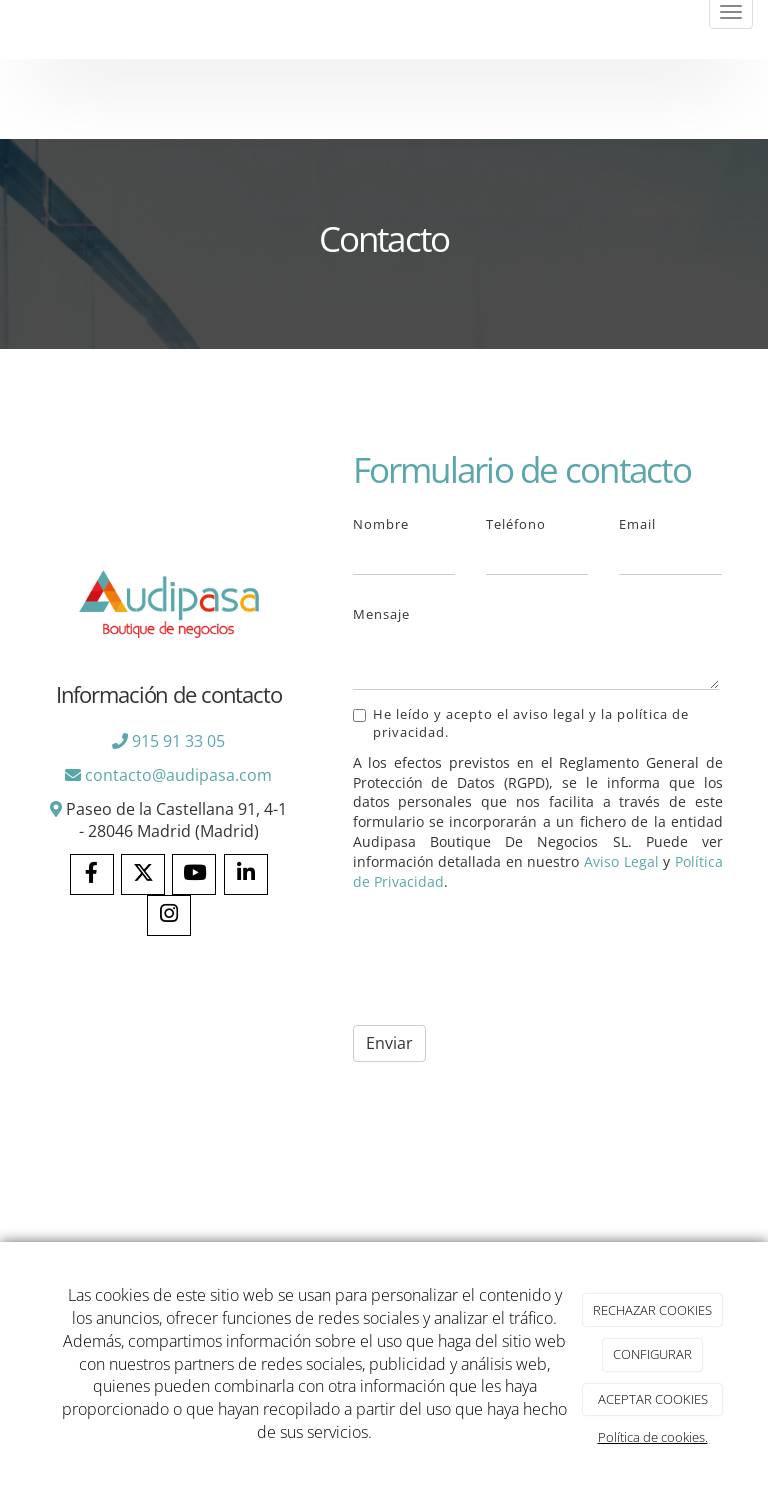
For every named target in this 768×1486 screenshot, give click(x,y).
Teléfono (516, 524)
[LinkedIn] (246, 874)
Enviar (389, 1043)
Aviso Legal (621, 861)
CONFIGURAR (652, 1354)
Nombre (381, 524)
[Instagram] (169, 915)
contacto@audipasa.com (178, 775)
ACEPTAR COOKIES (653, 1399)
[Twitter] (143, 874)
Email (637, 524)
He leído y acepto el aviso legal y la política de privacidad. (521, 723)
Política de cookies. (653, 1437)
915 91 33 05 (178, 741)
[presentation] (505, 959)
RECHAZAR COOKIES (652, 1310)
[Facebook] (92, 874)
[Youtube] (194, 874)
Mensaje (381, 614)
